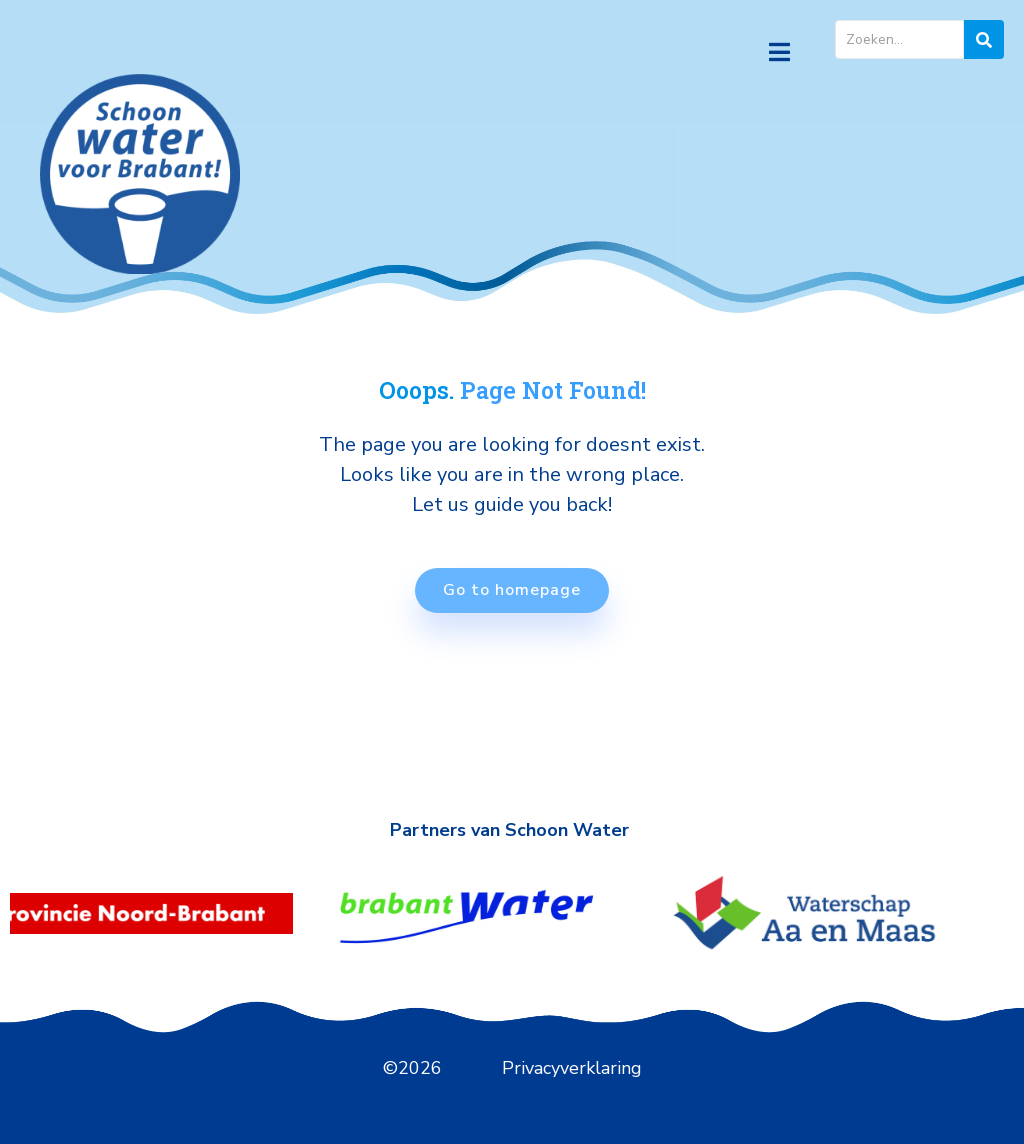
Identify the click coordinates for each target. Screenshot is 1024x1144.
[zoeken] (984, 39)
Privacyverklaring (572, 1068)
